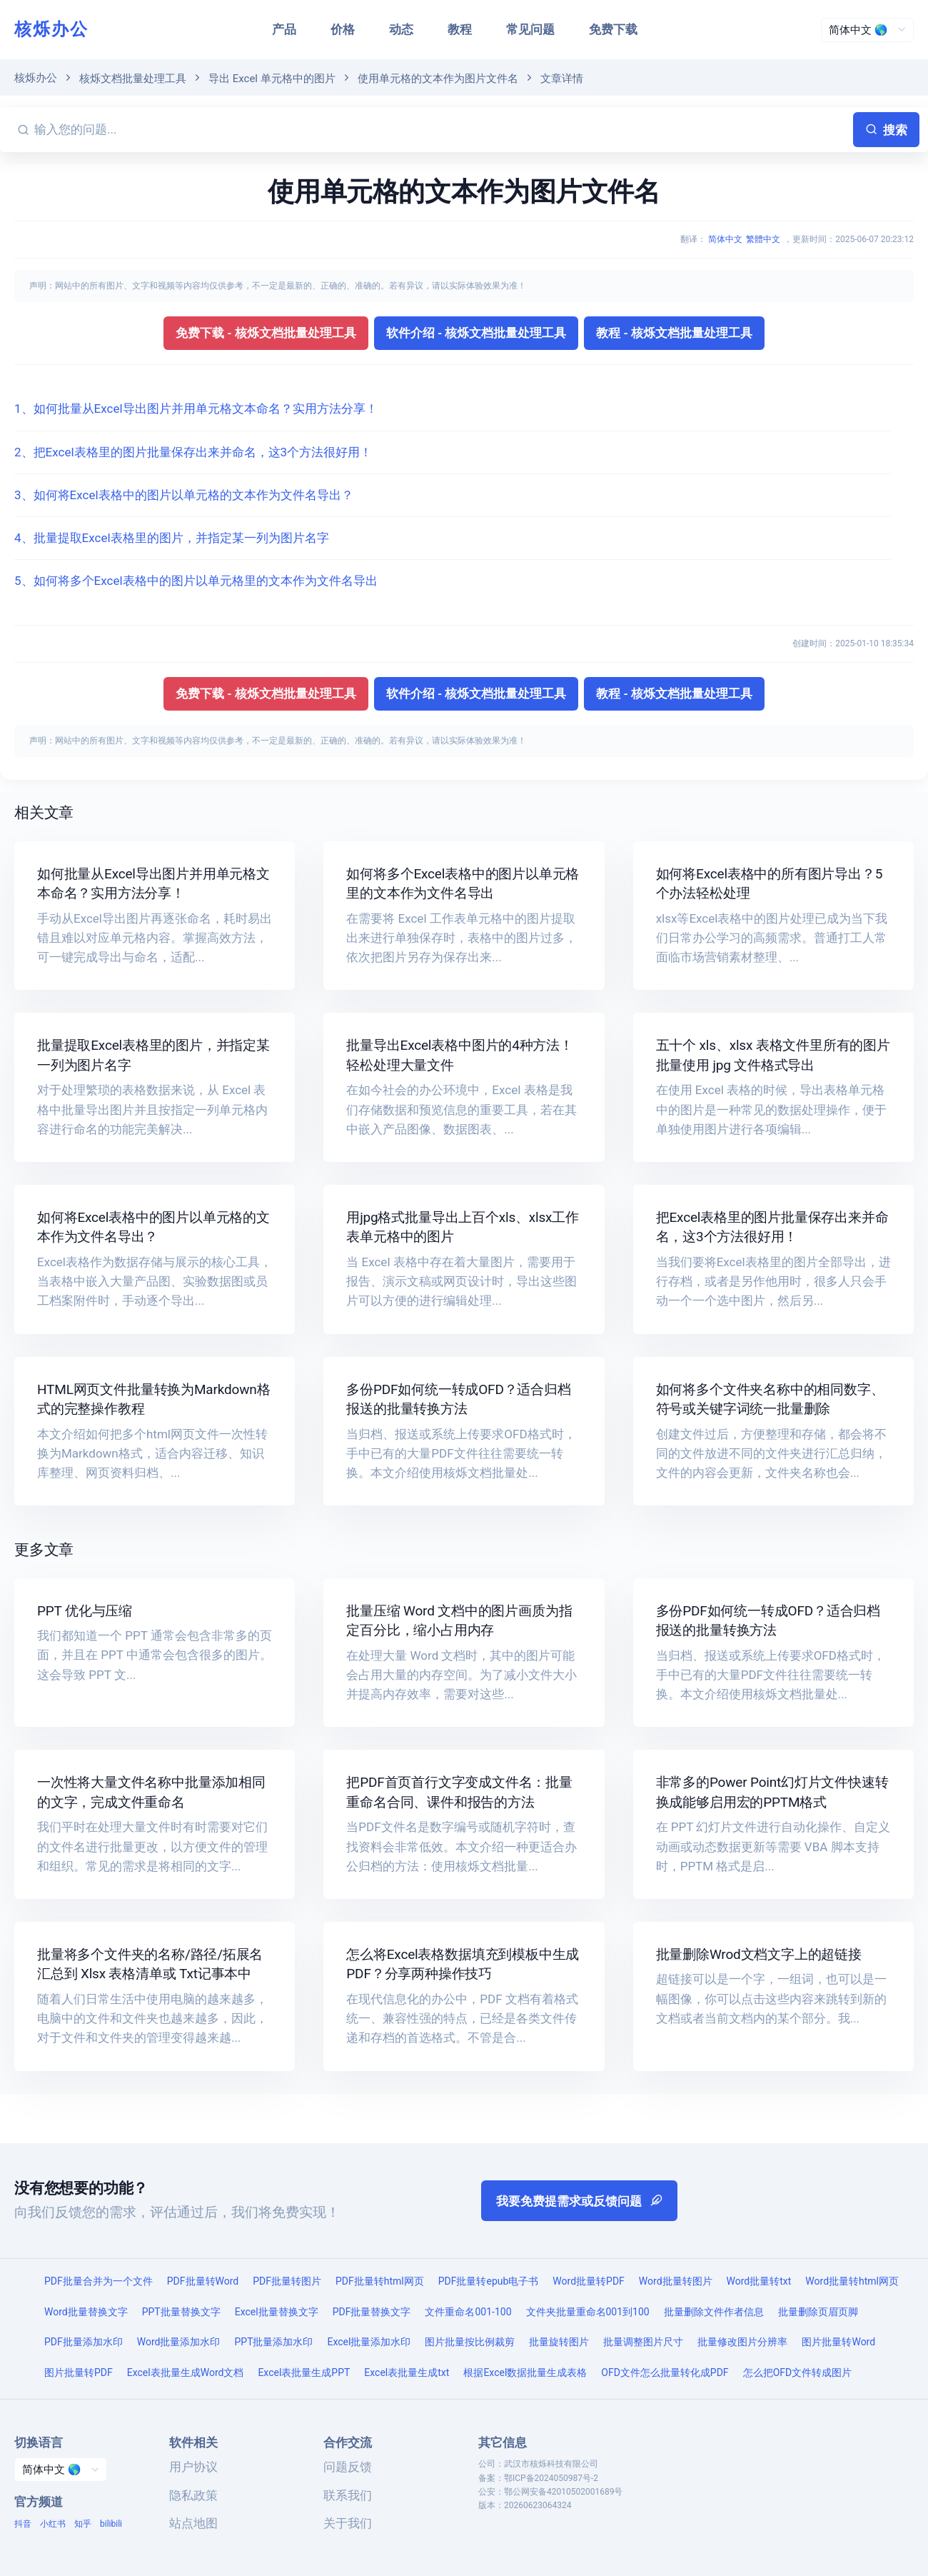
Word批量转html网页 (852, 2281)
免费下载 (613, 29)
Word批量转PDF (588, 2281)
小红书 (53, 2524)
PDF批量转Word (202, 2281)
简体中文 (725, 239)
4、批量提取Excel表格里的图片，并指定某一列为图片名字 (171, 538)
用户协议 (193, 2467)
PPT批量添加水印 (273, 2341)
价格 (343, 29)
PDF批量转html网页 (380, 2281)
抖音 (22, 2524)
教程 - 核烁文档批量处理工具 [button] (674, 333)
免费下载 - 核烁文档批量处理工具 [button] (266, 333)
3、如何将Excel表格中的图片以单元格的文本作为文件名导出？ (183, 495)
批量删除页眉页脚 (818, 2311)
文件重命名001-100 (468, 2311)
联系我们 (347, 2495)
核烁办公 (51, 29)
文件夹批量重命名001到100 (588, 2311)
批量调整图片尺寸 (643, 2341)
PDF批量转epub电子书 (488, 2281)
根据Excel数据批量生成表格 (525, 2372)
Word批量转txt (759, 2281)
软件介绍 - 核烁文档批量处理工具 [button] (476, 333)
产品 (284, 29)
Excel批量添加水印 (369, 2341)
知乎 (82, 2524)
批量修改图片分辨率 (742, 2341)
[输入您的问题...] (441, 129)
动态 (401, 29)
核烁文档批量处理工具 (132, 78)
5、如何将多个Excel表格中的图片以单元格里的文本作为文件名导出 (196, 580)
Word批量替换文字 (86, 2311)
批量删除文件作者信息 (714, 2311)
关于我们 (347, 2523)
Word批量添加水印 (179, 2341)
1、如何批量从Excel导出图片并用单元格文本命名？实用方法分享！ (196, 408)
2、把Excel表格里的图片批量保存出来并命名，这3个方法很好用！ (193, 452)
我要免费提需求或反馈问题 (579, 2201)
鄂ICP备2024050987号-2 (551, 2478)
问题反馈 (347, 2467)
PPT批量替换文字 (181, 2311)
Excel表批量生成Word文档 (185, 2372)
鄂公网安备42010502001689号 (563, 2492)
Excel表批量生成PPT (304, 2372)
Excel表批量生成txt (406, 2372)
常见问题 (530, 29)
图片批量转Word (838, 2341)
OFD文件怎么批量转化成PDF (664, 2372)
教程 (460, 29)
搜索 (886, 130)
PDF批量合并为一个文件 (98, 2281)
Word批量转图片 (675, 2281)
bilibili (111, 2524)
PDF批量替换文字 (372, 2311)
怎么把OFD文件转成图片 (797, 2372)
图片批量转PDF (78, 2372)
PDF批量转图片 (287, 2281)
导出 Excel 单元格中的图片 (272, 78)
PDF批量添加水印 (83, 2341)
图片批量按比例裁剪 (470, 2341)
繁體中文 (763, 239)
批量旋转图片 (559, 2341)
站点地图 (193, 2523)
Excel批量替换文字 (276, 2311)
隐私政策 (193, 2495)
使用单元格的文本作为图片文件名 (438, 78)
